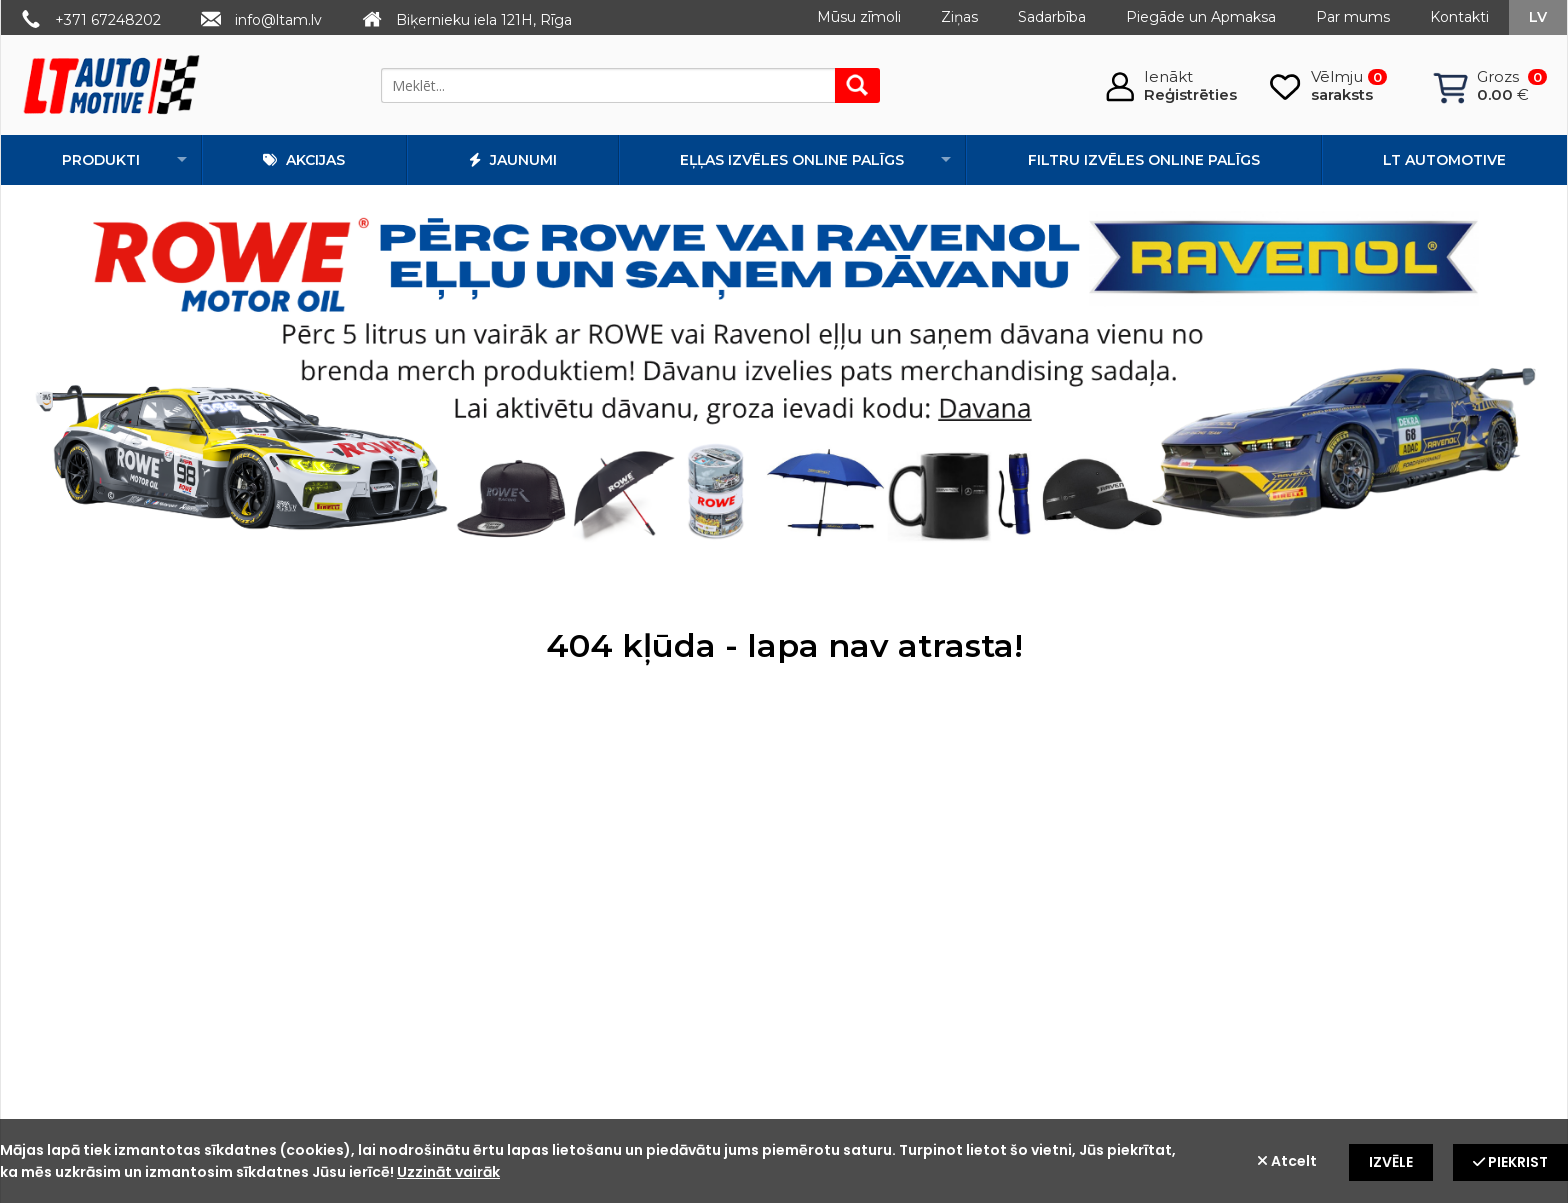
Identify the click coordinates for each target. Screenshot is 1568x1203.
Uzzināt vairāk (448, 1172)
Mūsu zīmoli (859, 17)
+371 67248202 (108, 20)
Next (1531, 381)
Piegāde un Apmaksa (1201, 17)
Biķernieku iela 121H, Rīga (484, 20)
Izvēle (1391, 1162)
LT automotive (1444, 160)
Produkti (101, 160)
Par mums (1353, 17)
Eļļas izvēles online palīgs (792, 160)
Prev (37, 381)
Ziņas (959, 17)
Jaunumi (513, 160)
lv (1538, 17)
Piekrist (1510, 1162)
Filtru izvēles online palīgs (1144, 160)
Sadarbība (1052, 17)
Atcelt (1287, 1161)
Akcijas (304, 160)
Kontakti (1459, 17)
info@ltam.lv (278, 20)
